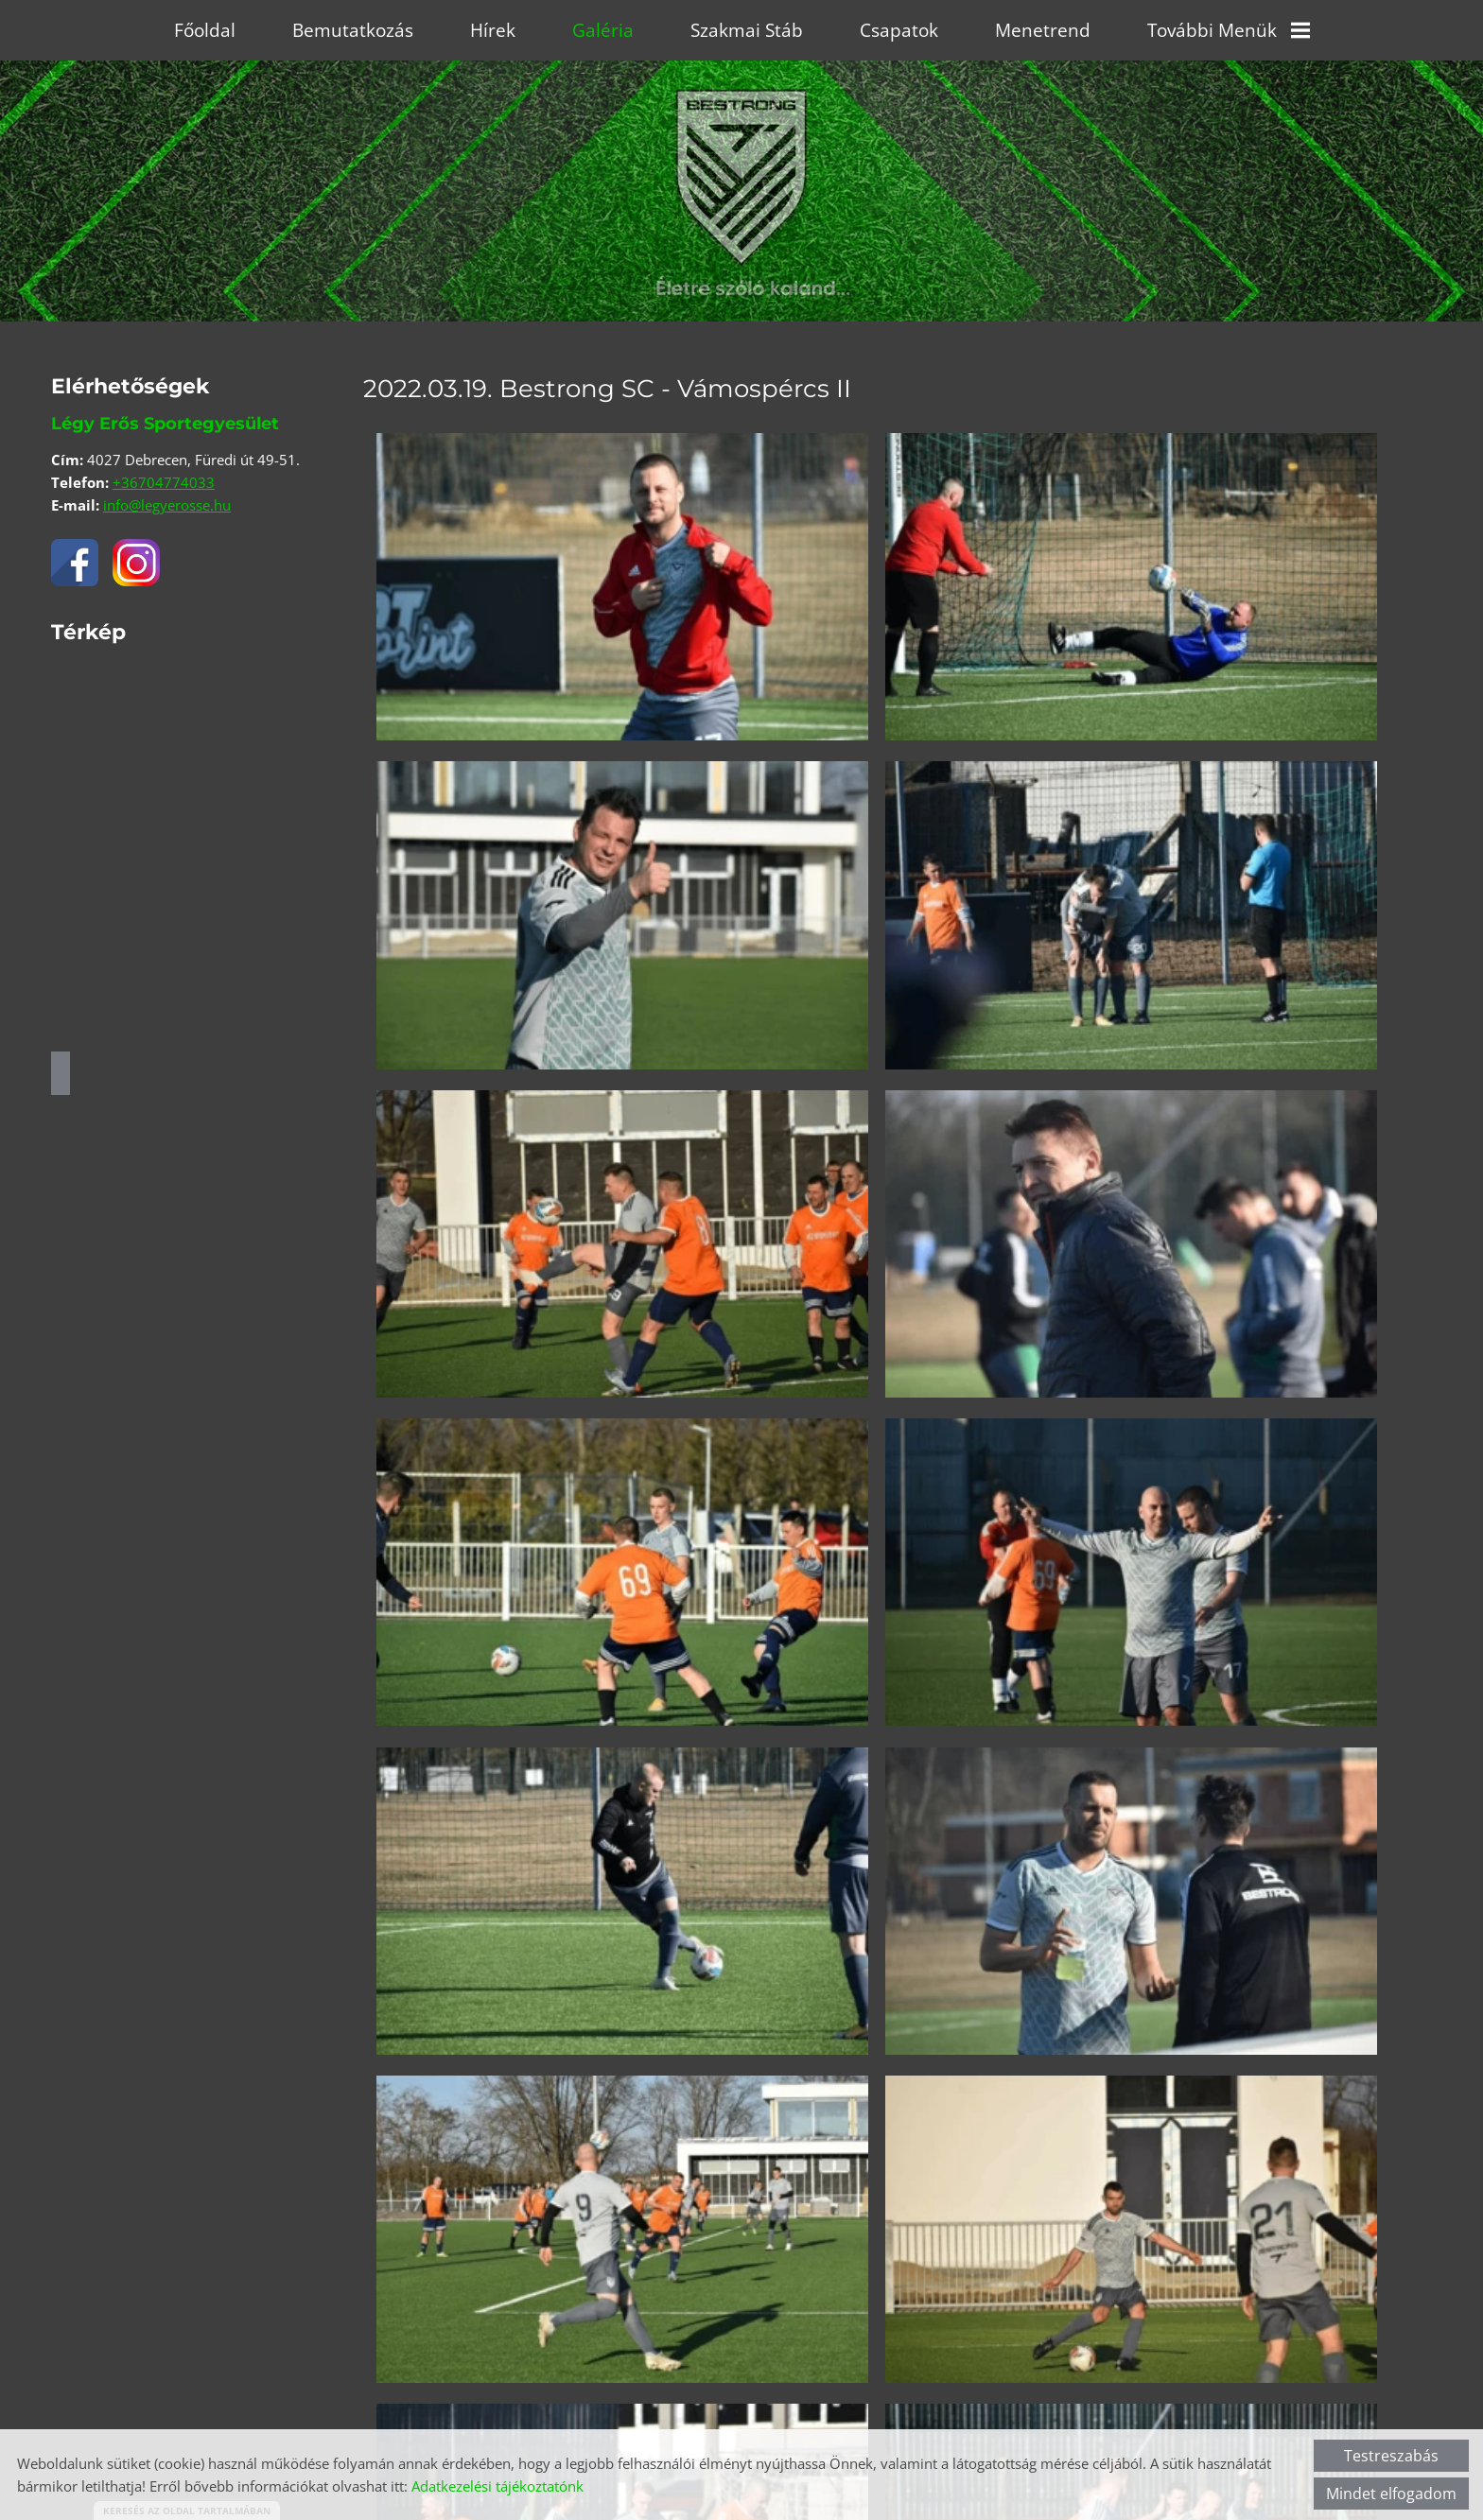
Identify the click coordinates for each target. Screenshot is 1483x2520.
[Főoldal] (741, 145)
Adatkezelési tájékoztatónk (497, 2486)
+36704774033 (164, 482)
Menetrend (1042, 30)
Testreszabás (1391, 2455)
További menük (1228, 30)
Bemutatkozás (352, 30)
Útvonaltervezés (60, 1073)
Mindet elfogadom (1391, 2493)
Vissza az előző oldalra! (487, 2389)
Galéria (603, 30)
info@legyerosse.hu (167, 504)
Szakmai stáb (746, 30)
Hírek (492, 30)
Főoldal (205, 30)
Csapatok (899, 30)
